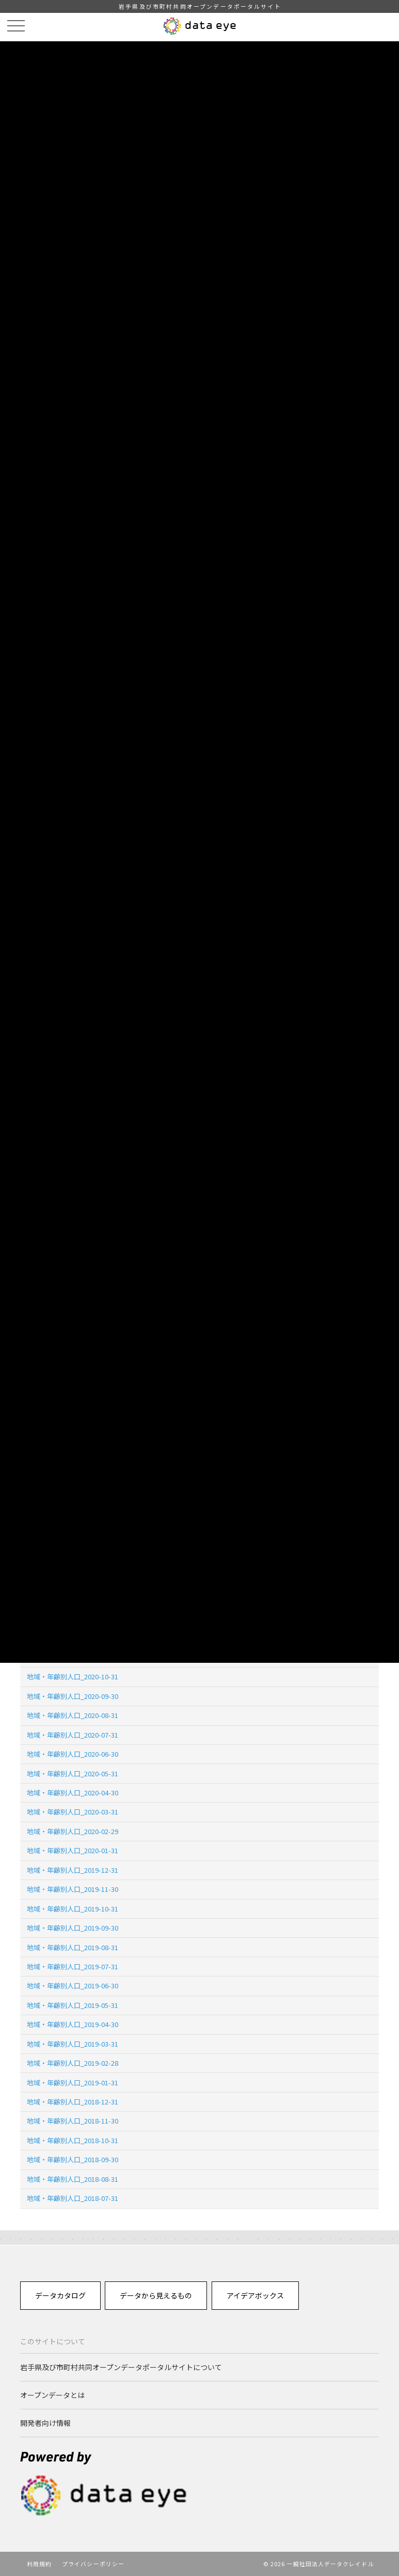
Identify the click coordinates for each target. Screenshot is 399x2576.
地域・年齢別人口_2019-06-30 (72, 1985)
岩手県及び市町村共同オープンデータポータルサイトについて (121, 2367)
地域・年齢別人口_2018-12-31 (72, 2102)
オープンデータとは (52, 2395)
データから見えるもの (156, 2295)
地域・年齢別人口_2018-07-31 (72, 2198)
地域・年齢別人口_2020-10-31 (72, 1676)
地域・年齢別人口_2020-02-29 (72, 1831)
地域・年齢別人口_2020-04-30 (72, 1792)
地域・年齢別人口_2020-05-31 (72, 1773)
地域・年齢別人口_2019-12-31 (72, 1870)
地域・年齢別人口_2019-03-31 (72, 2044)
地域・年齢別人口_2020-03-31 (72, 1812)
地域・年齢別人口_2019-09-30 (72, 1928)
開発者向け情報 (45, 2423)
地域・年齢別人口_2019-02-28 (72, 2063)
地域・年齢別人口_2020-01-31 (72, 1850)
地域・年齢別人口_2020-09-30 (72, 1696)
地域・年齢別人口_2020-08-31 (72, 1715)
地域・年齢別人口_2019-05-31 (72, 2005)
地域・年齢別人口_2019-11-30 (72, 1889)
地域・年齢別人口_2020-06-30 (72, 1754)
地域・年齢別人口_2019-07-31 (72, 1966)
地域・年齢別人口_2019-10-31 (72, 1909)
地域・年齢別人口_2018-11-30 (72, 2121)
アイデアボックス (255, 2295)
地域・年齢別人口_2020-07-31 (72, 1735)
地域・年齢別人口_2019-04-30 (72, 2024)
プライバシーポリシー (93, 2563)
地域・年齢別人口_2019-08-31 (72, 1947)
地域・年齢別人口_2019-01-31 (72, 2082)
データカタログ (60, 2295)
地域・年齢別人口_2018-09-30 (72, 2159)
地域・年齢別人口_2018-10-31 (72, 2140)
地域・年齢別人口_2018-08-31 (72, 2179)
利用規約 (39, 2563)
